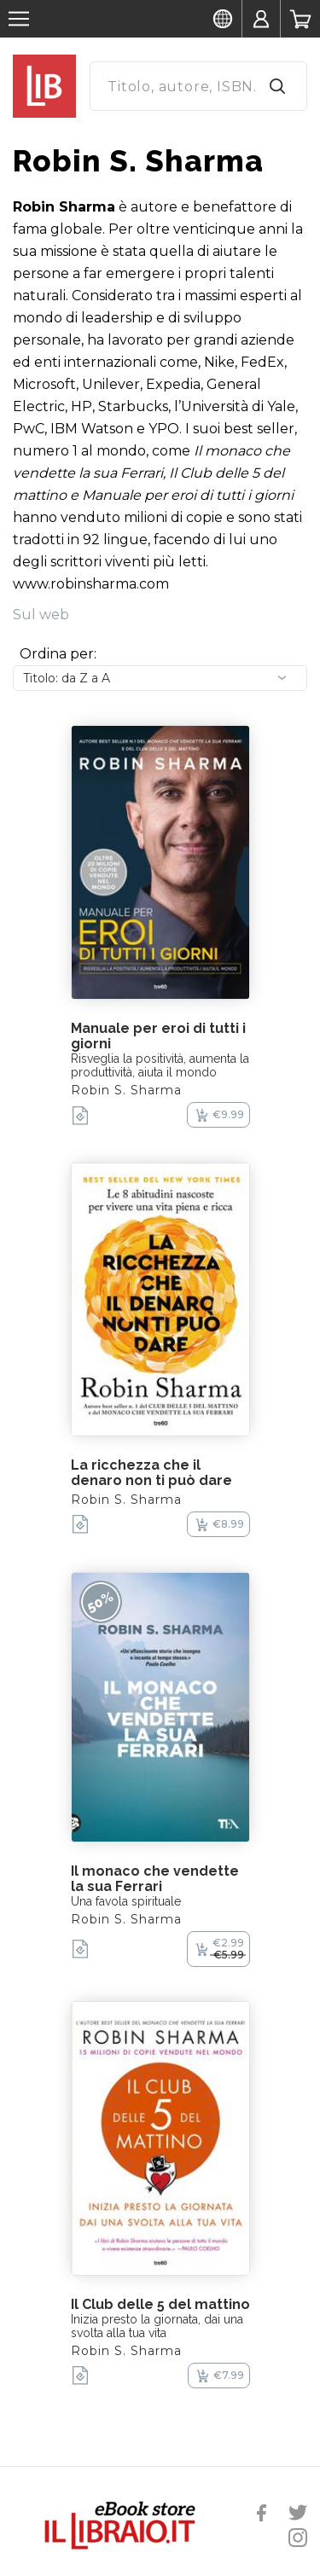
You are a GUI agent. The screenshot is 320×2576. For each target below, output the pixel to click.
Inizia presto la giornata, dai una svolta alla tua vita (157, 2326)
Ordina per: (58, 654)
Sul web (41, 614)
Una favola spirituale (126, 1901)
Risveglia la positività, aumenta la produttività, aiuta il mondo (160, 1065)
